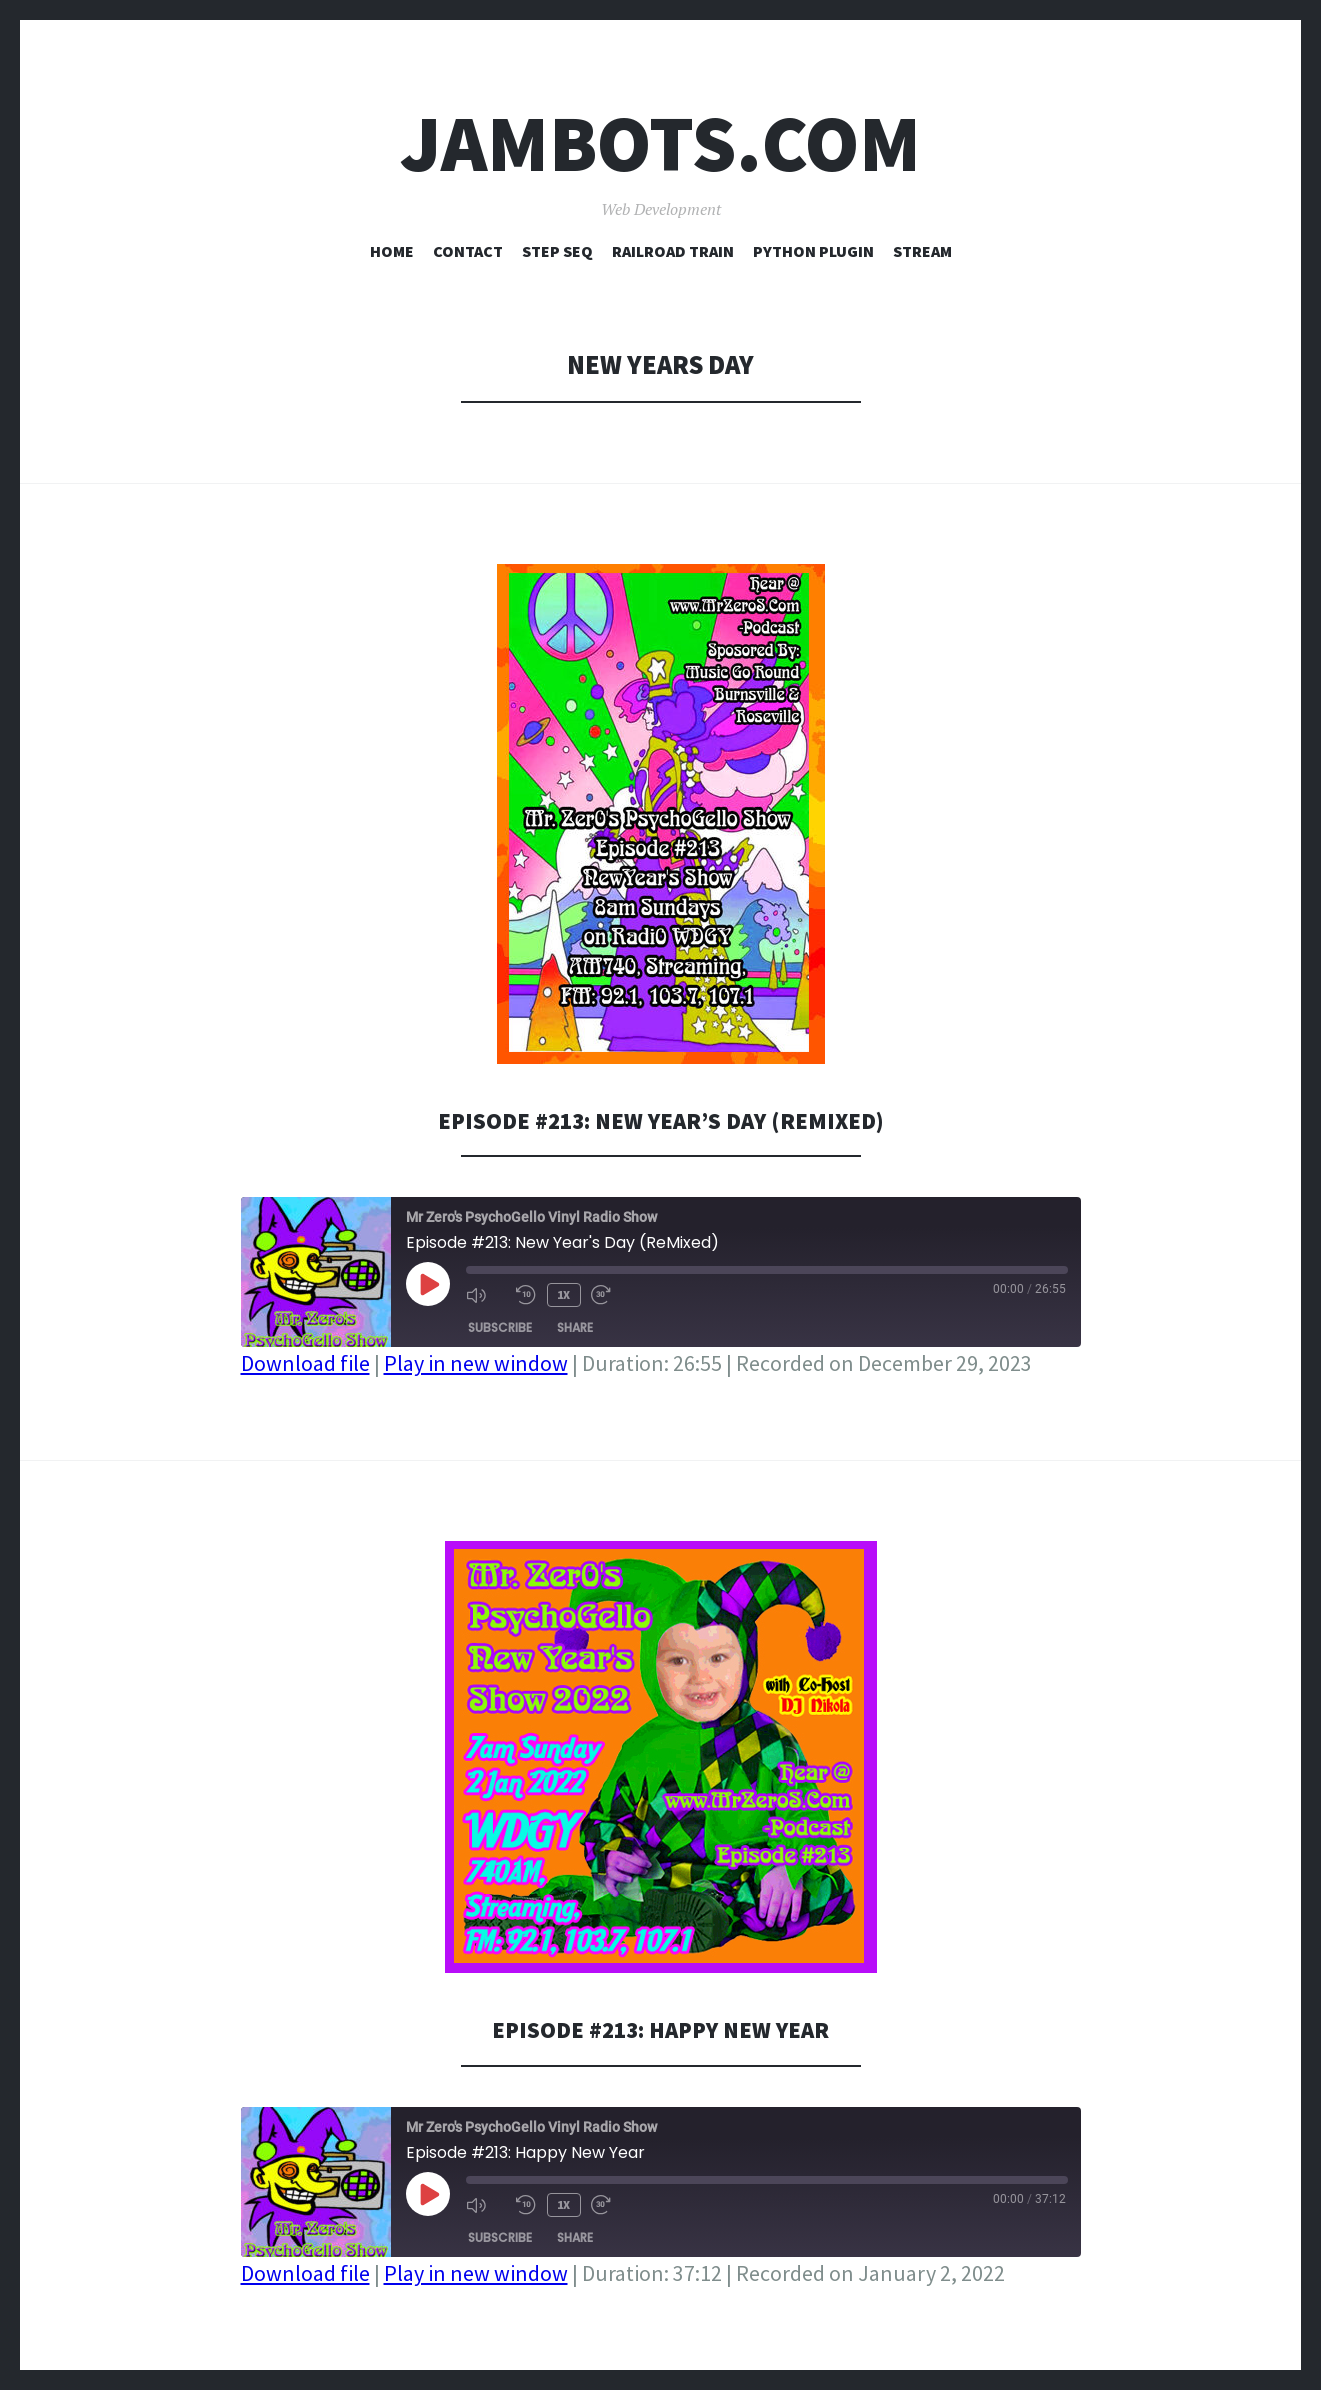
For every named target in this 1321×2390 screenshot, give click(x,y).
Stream (922, 251)
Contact (468, 251)
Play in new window (476, 1363)
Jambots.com (660, 143)
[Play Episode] (428, 1284)
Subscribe (500, 1325)
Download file (305, 1363)
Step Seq (557, 251)
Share (575, 1325)
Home (392, 251)
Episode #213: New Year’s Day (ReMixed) (660, 1119)
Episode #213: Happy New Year (661, 2028)
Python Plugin (813, 251)
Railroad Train (673, 251)
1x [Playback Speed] (562, 1293)
